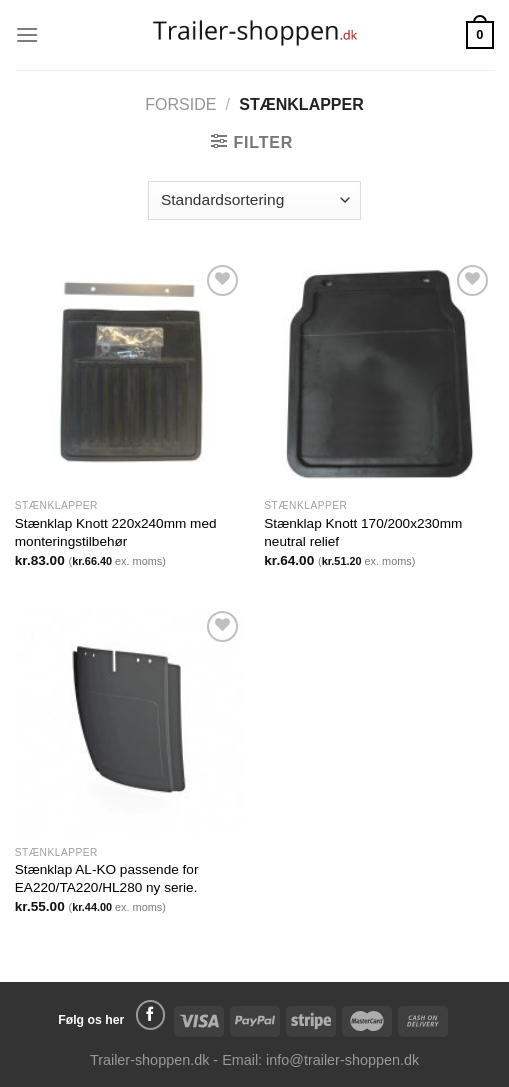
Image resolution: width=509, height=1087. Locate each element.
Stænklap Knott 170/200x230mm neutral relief (363, 532)
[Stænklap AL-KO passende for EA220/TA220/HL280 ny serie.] (130, 721)
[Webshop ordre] (254, 200)
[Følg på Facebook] (151, 1015)
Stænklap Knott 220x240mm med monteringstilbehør (116, 532)
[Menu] (27, 34)
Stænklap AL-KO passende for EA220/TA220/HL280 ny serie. (107, 878)
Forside (180, 104)
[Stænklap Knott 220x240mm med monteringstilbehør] (130, 375)
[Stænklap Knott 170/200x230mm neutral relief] (379, 375)
